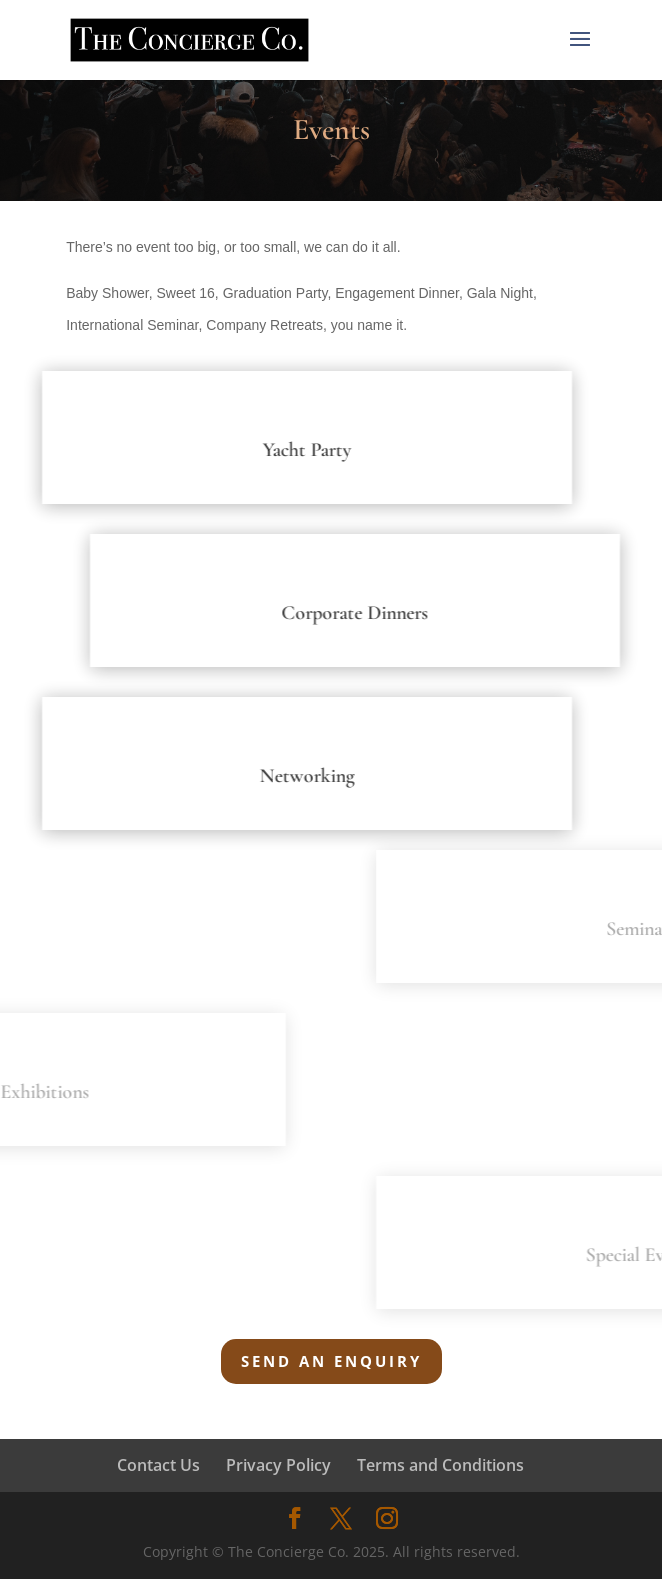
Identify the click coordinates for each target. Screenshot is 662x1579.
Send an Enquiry (331, 1361)
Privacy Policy (278, 1465)
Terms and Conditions (440, 1465)
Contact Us (158, 1465)
